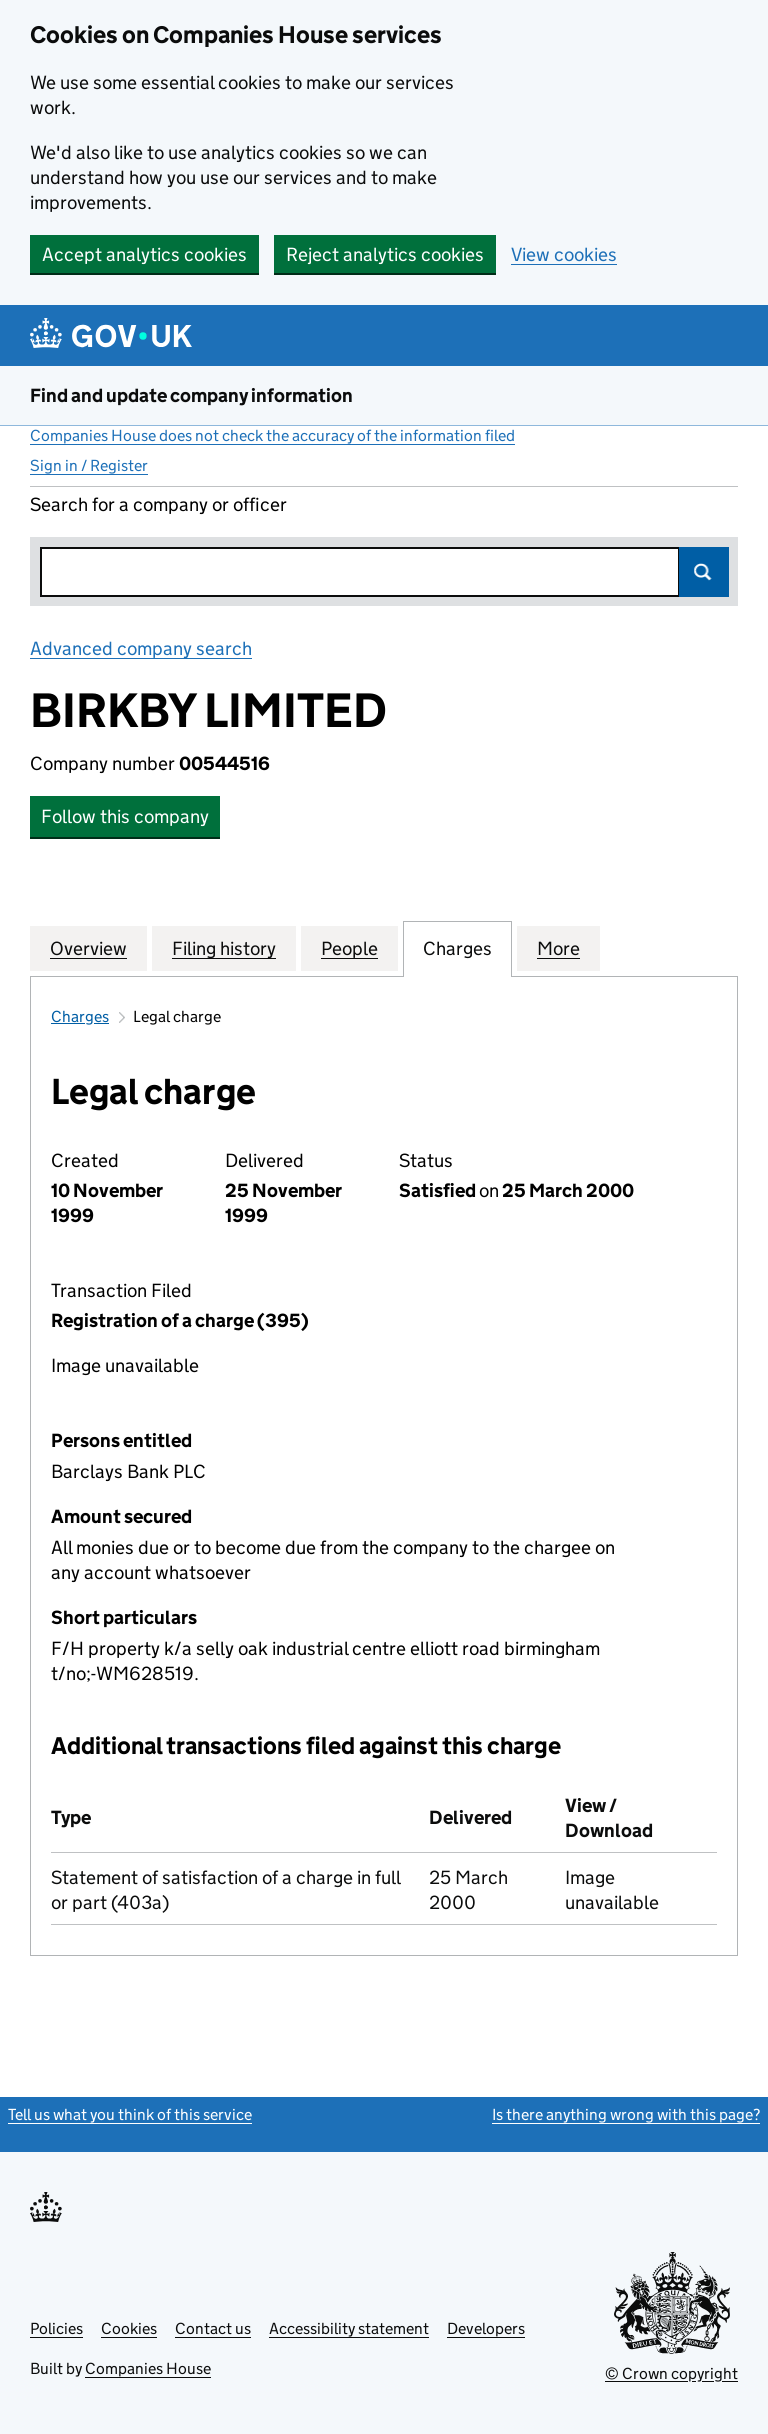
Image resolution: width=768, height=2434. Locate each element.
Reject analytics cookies (385, 254)
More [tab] (558, 948)
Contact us (213, 2328)
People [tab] (349, 948)
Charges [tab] (457, 948)
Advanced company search (141, 648)
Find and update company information (191, 395)
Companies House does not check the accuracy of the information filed (272, 435)
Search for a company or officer (158, 504)
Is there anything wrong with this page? (626, 2114)
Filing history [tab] (224, 948)
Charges (80, 1016)
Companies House (148, 2368)
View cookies (564, 254)
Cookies (129, 2328)
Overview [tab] (88, 948)
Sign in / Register (89, 465)
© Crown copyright (671, 2373)
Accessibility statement (349, 2328)
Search (704, 572)
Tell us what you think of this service (130, 2114)
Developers (486, 2328)
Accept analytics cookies (144, 254)
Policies (56, 2328)
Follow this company (125, 816)
